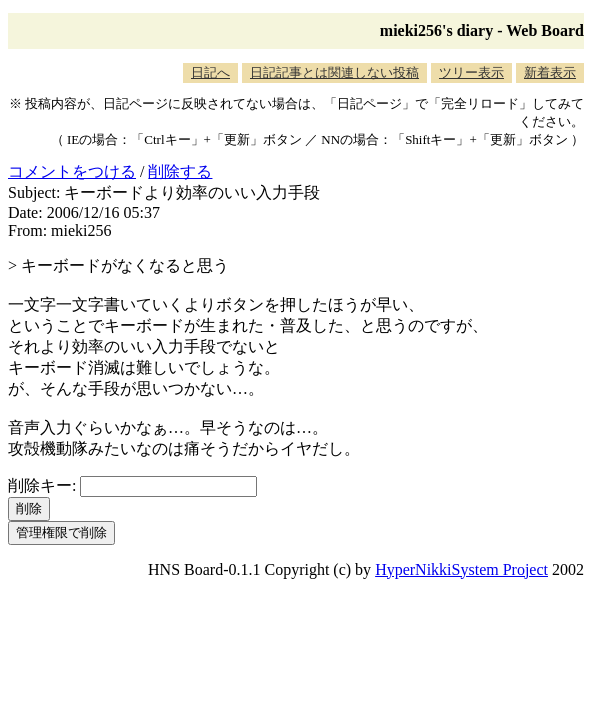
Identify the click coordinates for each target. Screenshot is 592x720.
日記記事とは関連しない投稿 (334, 72)
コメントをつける (72, 171)
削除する (180, 171)
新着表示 (550, 72)
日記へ (210, 72)
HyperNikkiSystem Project (461, 569)
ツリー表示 (471, 72)
